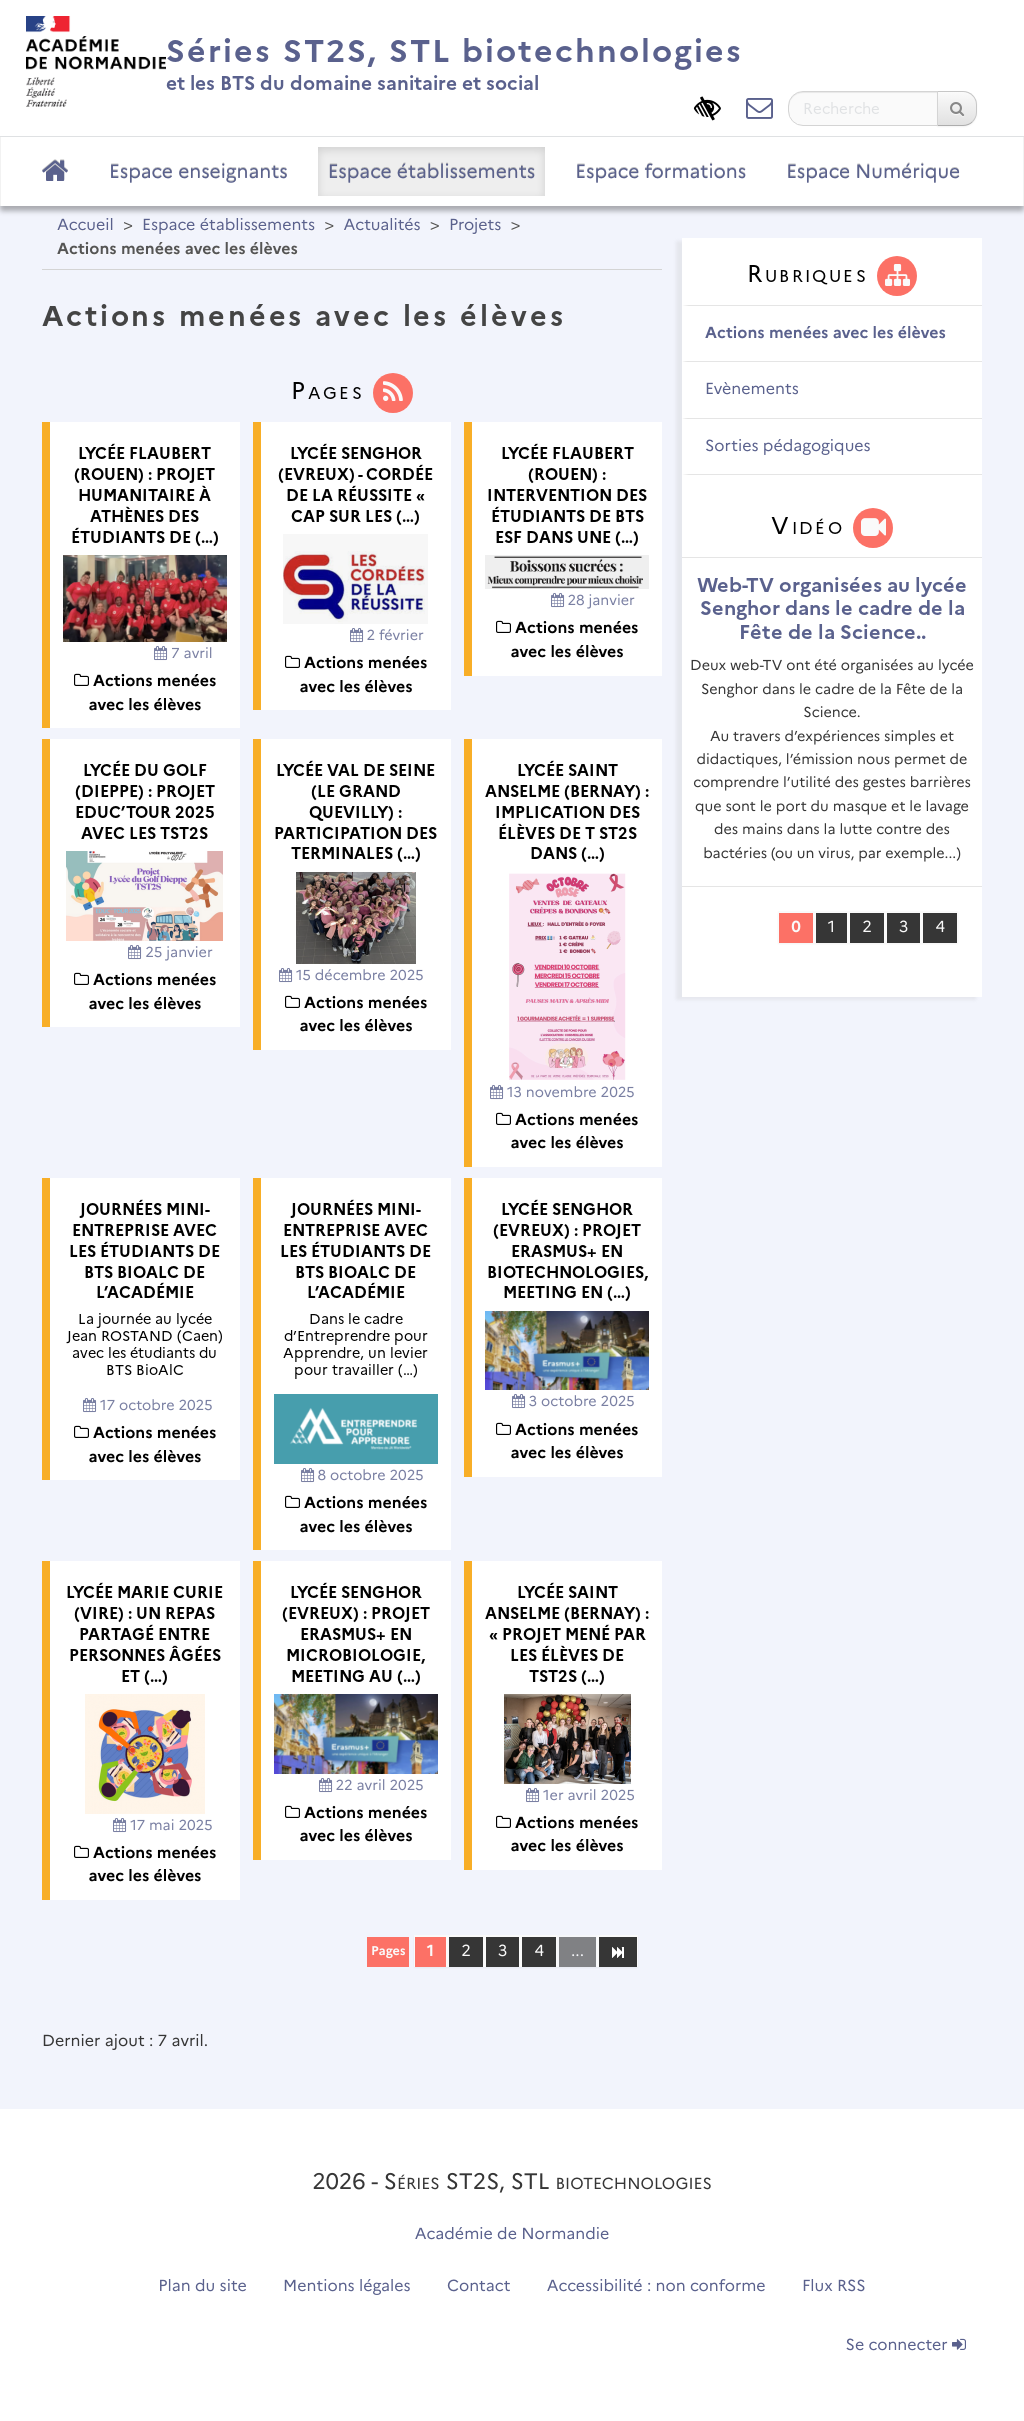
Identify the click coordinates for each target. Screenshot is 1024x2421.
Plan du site (202, 2286)
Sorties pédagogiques (788, 446)
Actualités (381, 225)
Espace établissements (432, 171)
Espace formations (660, 171)
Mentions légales (347, 2286)
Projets (475, 225)
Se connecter (906, 2345)
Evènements (752, 389)
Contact (479, 2286)
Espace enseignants (198, 171)
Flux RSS (834, 2286)
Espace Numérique (873, 171)
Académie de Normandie (512, 2234)
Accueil (85, 225)
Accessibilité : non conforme (656, 2286)
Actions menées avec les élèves (825, 333)
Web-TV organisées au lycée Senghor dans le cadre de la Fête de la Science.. (832, 608)
